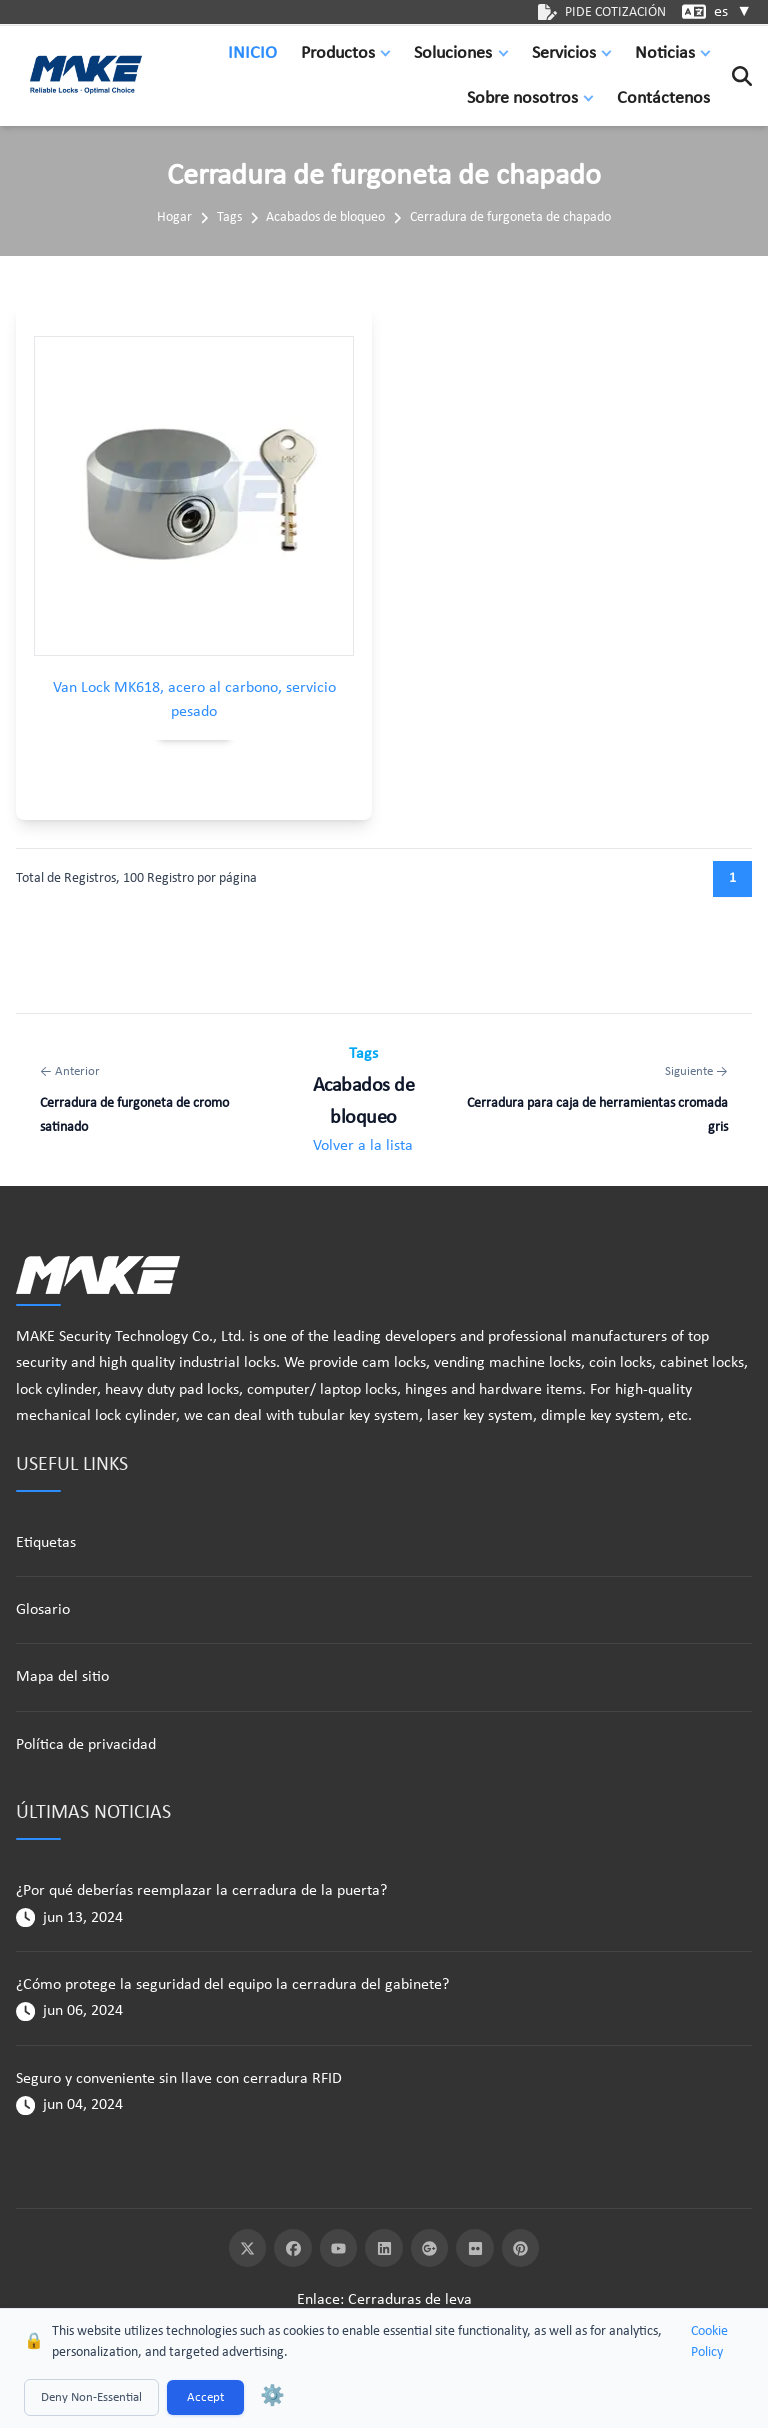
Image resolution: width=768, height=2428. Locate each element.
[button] (390, 53)
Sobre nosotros (522, 98)
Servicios (564, 53)
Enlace (318, 2300)
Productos (338, 53)
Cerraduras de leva (410, 2300)
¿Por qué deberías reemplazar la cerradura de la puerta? (201, 1891)
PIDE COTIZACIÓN (602, 12)
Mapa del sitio (62, 1677)
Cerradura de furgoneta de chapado (510, 217)
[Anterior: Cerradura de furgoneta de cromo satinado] (153, 1100)
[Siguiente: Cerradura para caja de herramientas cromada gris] (594, 1100)
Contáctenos (663, 98)
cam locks (394, 1363)
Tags (229, 217)
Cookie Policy (709, 2342)
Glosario (43, 1610)
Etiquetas (46, 1543)
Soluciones (453, 53)
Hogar (174, 217)
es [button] (733, 12)
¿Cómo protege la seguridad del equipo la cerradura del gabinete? (232, 1985)
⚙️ (272, 2397)
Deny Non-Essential (91, 2397)
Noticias (665, 53)
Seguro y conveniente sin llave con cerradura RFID (179, 2079)
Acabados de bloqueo (325, 217)
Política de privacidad (86, 1745)
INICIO (252, 53)
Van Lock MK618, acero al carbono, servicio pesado (194, 700)
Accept (205, 2397)
